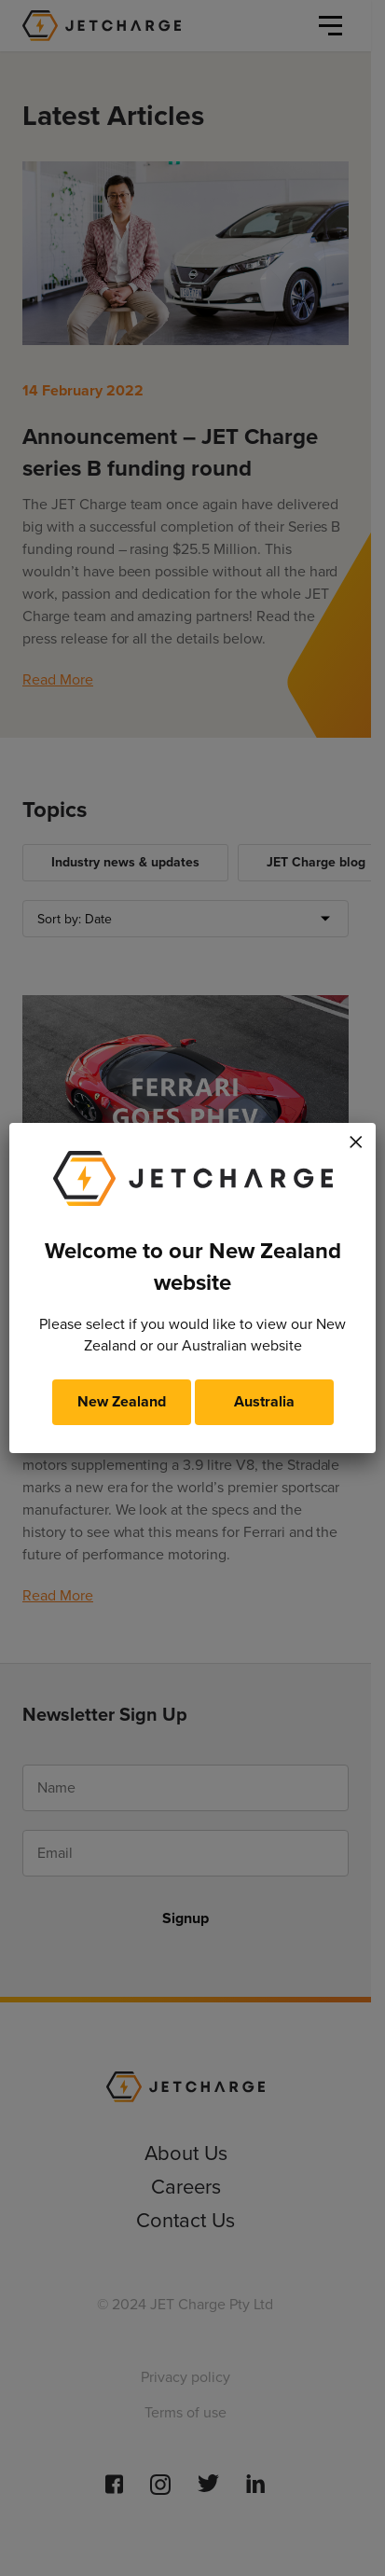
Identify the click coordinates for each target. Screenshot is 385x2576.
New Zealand (121, 1401)
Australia (264, 1401)
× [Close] (356, 1139)
